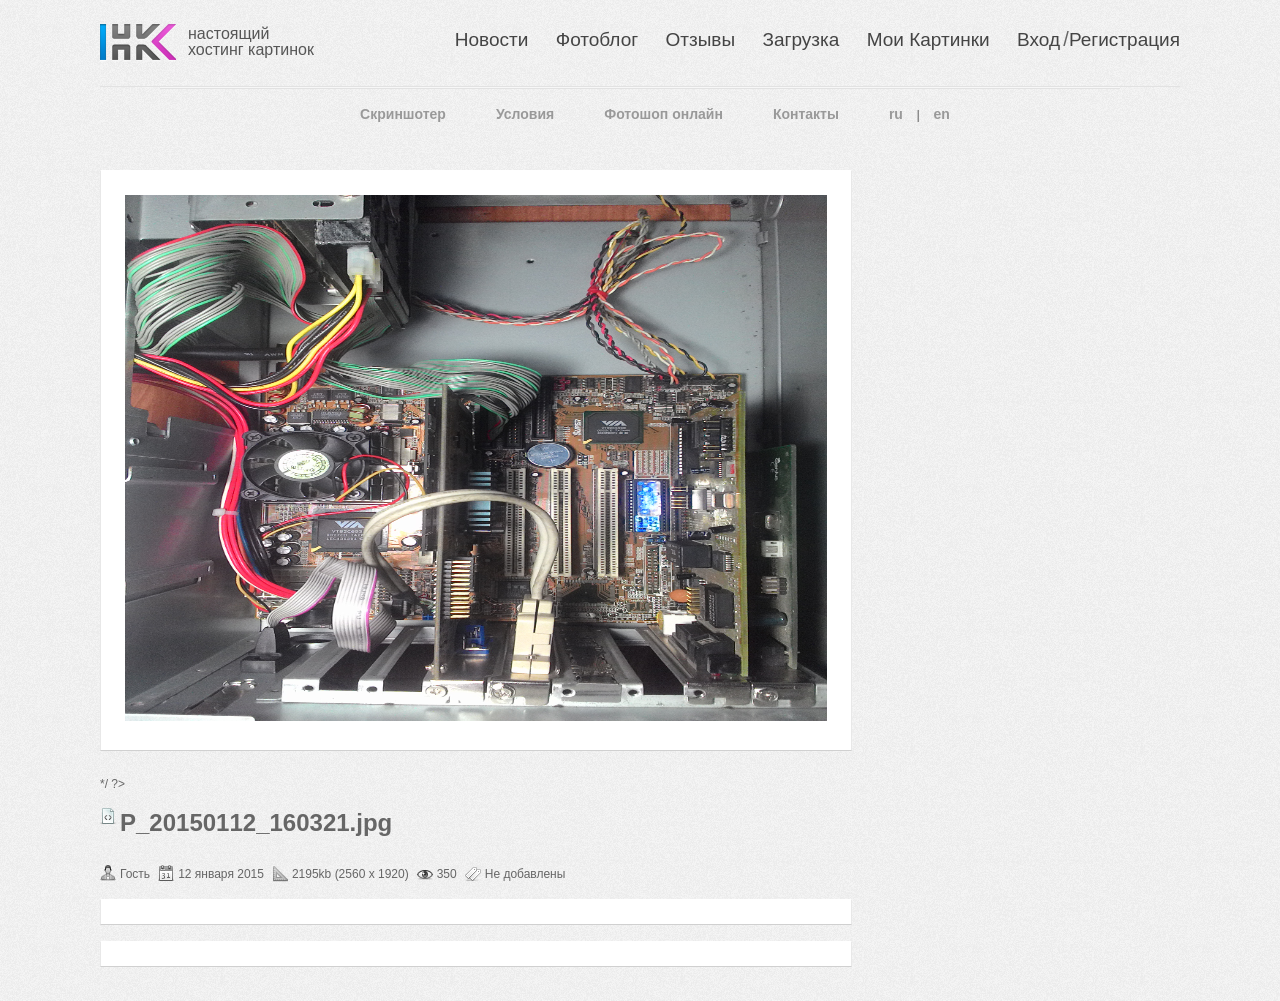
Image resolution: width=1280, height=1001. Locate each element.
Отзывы (701, 39)
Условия (525, 114)
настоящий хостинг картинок (251, 41)
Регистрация (1124, 39)
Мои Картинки (928, 39)
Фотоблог (597, 39)
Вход (1038, 39)
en (942, 114)
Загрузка (800, 39)
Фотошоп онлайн (663, 114)
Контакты (806, 114)
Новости (492, 39)
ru (896, 114)
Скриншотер (403, 114)
